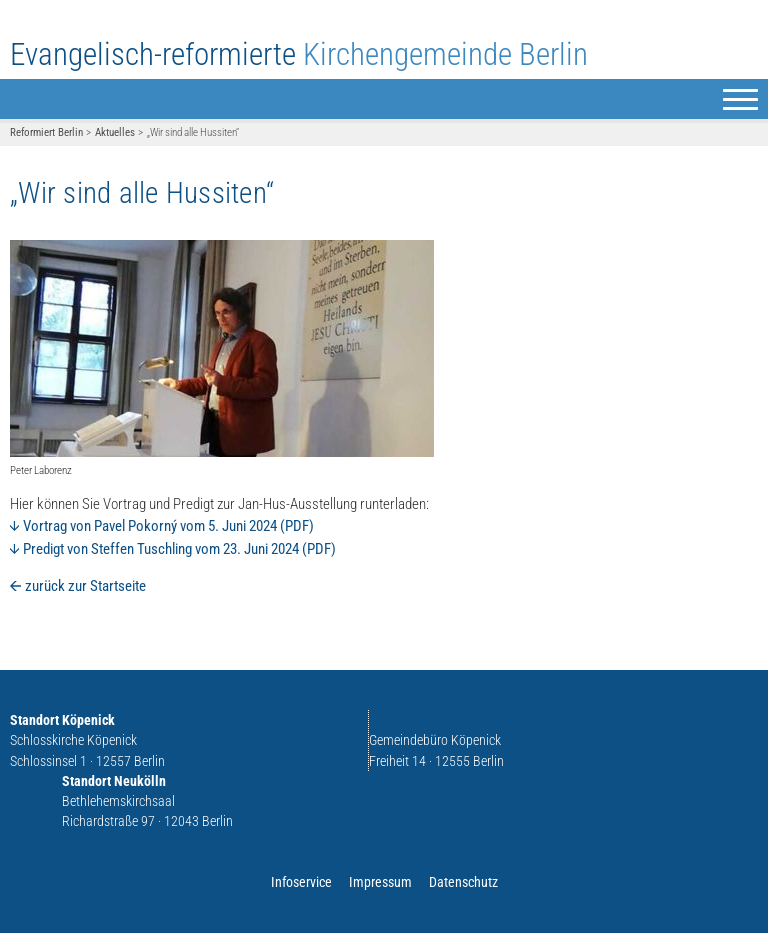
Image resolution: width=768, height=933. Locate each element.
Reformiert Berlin (46, 132)
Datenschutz (463, 882)
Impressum (380, 882)
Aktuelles (115, 132)
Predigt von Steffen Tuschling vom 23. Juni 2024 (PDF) (173, 549)
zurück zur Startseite (85, 586)
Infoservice (301, 882)
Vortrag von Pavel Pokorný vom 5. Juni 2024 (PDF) (162, 526)
